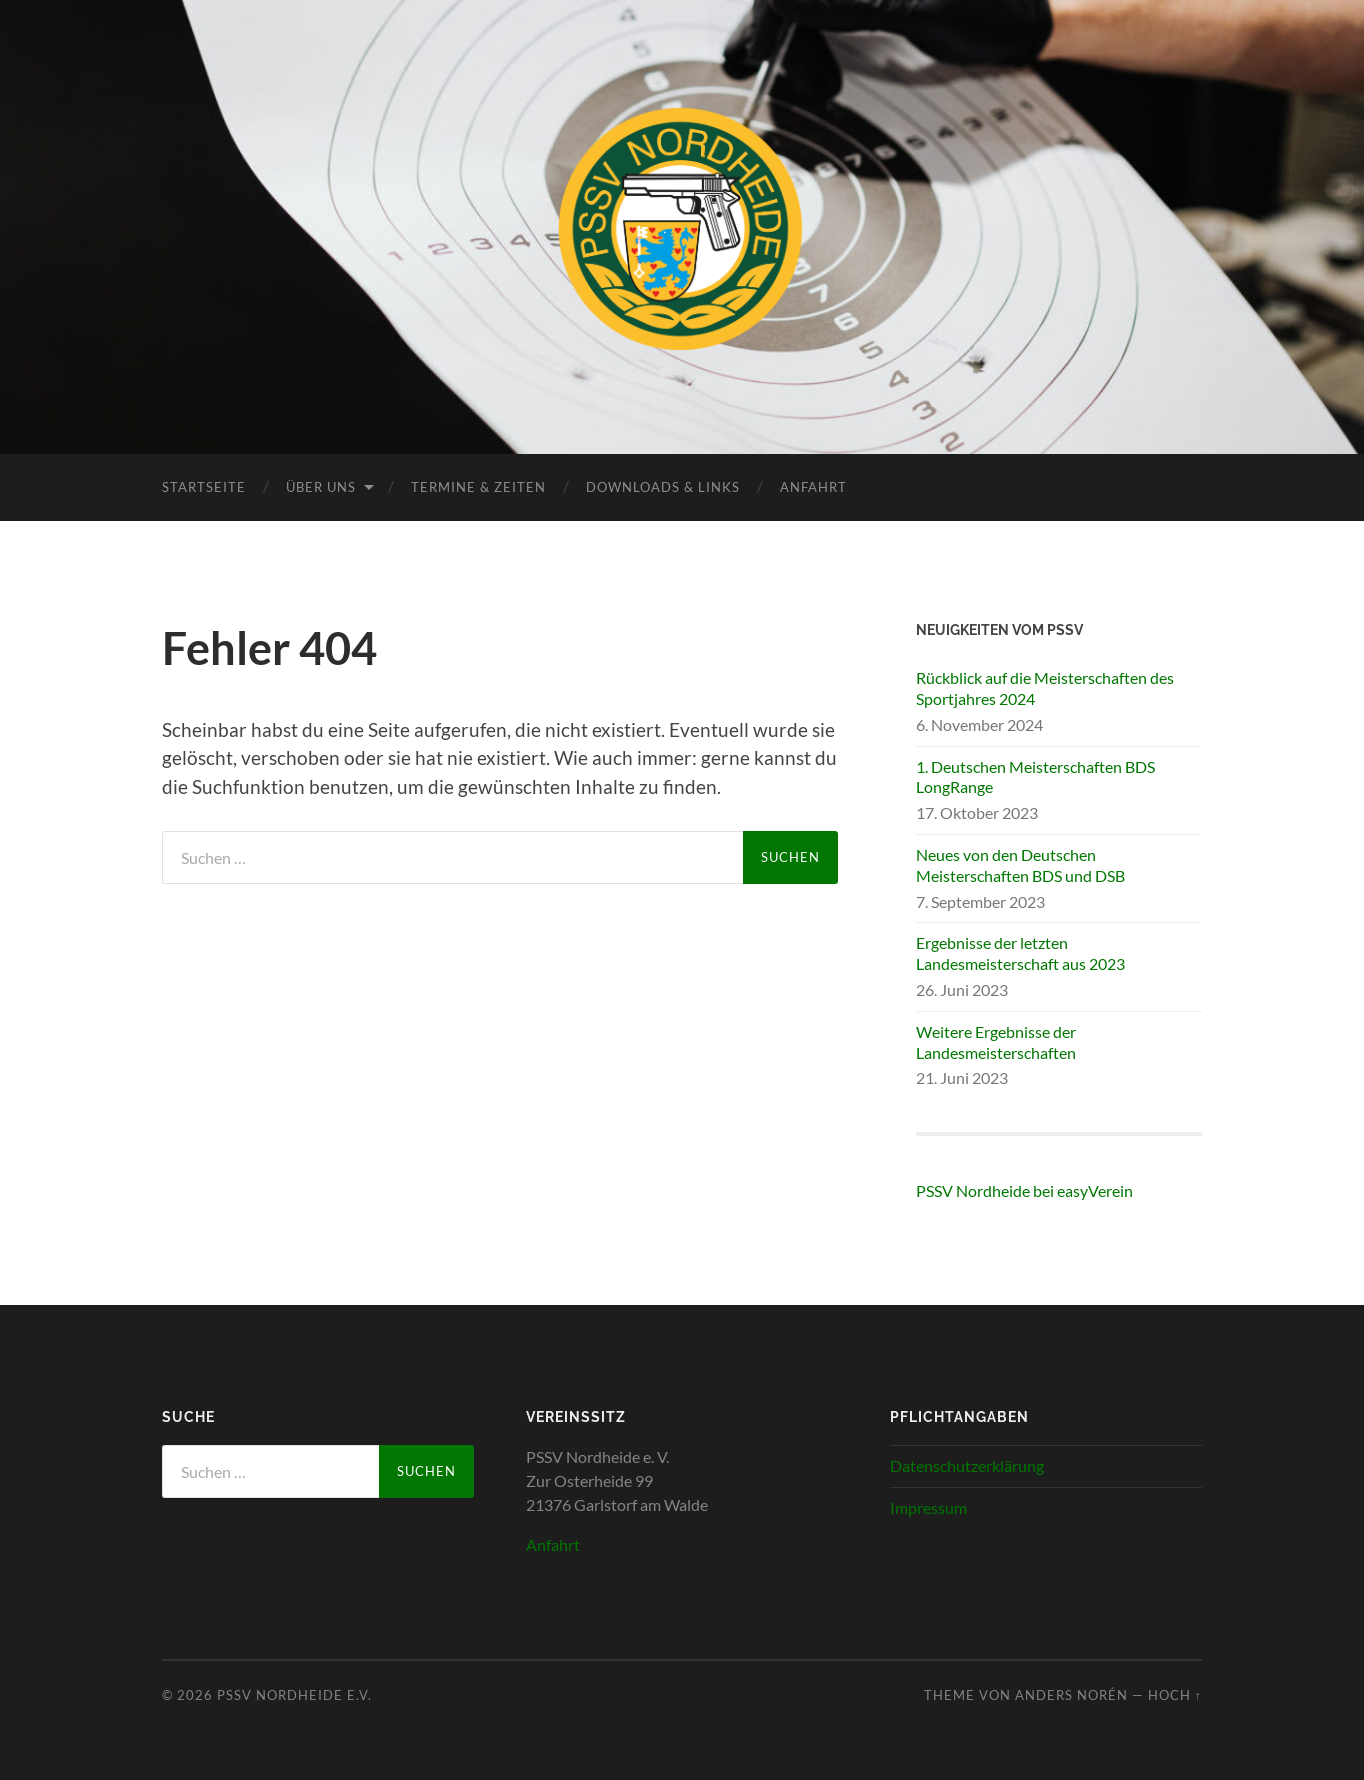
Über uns (321, 487)
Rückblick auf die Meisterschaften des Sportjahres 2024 (1045, 688)
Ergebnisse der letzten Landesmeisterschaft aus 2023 (1020, 953)
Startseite (204, 487)
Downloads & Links (663, 487)
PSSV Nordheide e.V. (294, 1695)
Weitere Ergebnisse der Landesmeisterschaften (996, 1042)
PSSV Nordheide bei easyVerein (1024, 1190)
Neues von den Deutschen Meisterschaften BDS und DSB (1020, 865)
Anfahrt (813, 487)
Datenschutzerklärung (967, 1465)
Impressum (928, 1507)
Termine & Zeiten (478, 487)
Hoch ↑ (1175, 1695)
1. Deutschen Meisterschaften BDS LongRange (1035, 777)
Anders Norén (1071, 1695)
